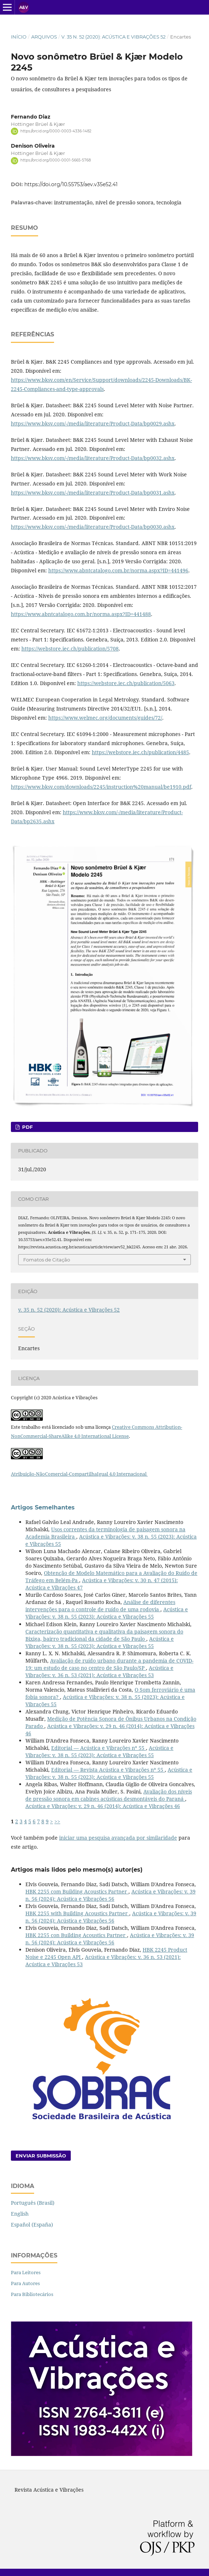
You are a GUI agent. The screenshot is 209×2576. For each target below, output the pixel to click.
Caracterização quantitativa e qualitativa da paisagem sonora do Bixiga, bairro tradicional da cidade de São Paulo (104, 1635)
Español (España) (32, 2224)
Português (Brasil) (32, 2202)
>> (57, 1821)
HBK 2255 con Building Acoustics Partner (76, 1935)
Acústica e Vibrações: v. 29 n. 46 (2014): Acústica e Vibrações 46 (102, 1806)
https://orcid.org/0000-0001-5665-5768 (55, 160)
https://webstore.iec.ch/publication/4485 (140, 752)
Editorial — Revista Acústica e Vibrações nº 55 (108, 1769)
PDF (27, 1127)
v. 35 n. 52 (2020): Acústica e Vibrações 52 (113, 37)
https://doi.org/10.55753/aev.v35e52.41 (71, 184)
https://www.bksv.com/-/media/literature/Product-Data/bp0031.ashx (93, 492)
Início (18, 37)
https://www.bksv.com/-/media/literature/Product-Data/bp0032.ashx (93, 458)
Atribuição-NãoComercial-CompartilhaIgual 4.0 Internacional (79, 1474)
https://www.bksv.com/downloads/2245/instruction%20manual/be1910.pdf (101, 786)
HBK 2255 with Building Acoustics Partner (77, 1913)
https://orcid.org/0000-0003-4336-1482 (55, 131)
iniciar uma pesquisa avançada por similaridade (118, 1837)
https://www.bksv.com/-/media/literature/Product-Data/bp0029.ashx (93, 423)
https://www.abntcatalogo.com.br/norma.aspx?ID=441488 (81, 614)
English (20, 2213)
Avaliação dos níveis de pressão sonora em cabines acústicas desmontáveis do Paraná (108, 1795)
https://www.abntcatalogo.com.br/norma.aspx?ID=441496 (118, 570)
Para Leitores (26, 2272)
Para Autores (25, 2283)
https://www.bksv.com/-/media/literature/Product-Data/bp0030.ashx (93, 526)
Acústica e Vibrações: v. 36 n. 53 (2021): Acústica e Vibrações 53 (99, 1671)
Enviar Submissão (41, 2156)
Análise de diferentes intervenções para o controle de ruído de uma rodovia (100, 1606)
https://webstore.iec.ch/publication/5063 (126, 683)
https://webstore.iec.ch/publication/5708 (70, 648)
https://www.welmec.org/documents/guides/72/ (105, 717)
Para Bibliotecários (32, 2294)
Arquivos (44, 37)
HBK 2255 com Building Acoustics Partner (76, 1891)
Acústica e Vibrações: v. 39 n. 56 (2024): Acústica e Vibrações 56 (110, 1895)
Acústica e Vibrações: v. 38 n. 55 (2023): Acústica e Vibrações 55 (106, 1613)
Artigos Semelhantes (43, 1507)
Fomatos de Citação (46, 1260)
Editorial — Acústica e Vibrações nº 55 (98, 1747)
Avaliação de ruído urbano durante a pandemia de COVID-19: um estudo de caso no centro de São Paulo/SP (109, 1664)
